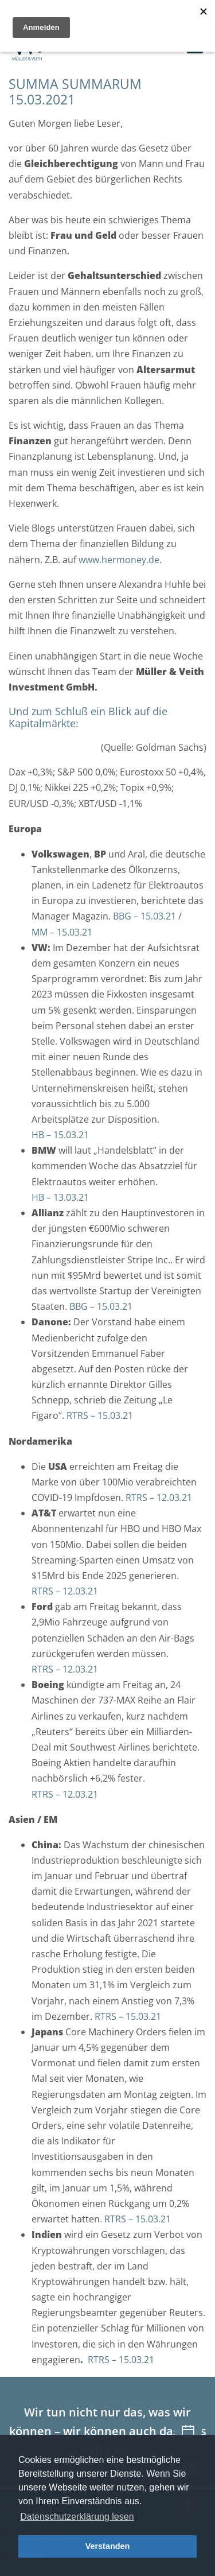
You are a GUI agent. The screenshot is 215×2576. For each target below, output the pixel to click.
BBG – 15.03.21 (144, 916)
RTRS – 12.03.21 (159, 1497)
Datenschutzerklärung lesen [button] (77, 2516)
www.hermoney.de (119, 559)
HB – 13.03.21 (60, 1197)
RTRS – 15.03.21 (100, 1415)
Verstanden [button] (107, 2546)
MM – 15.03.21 (62, 932)
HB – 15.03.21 (60, 1134)
